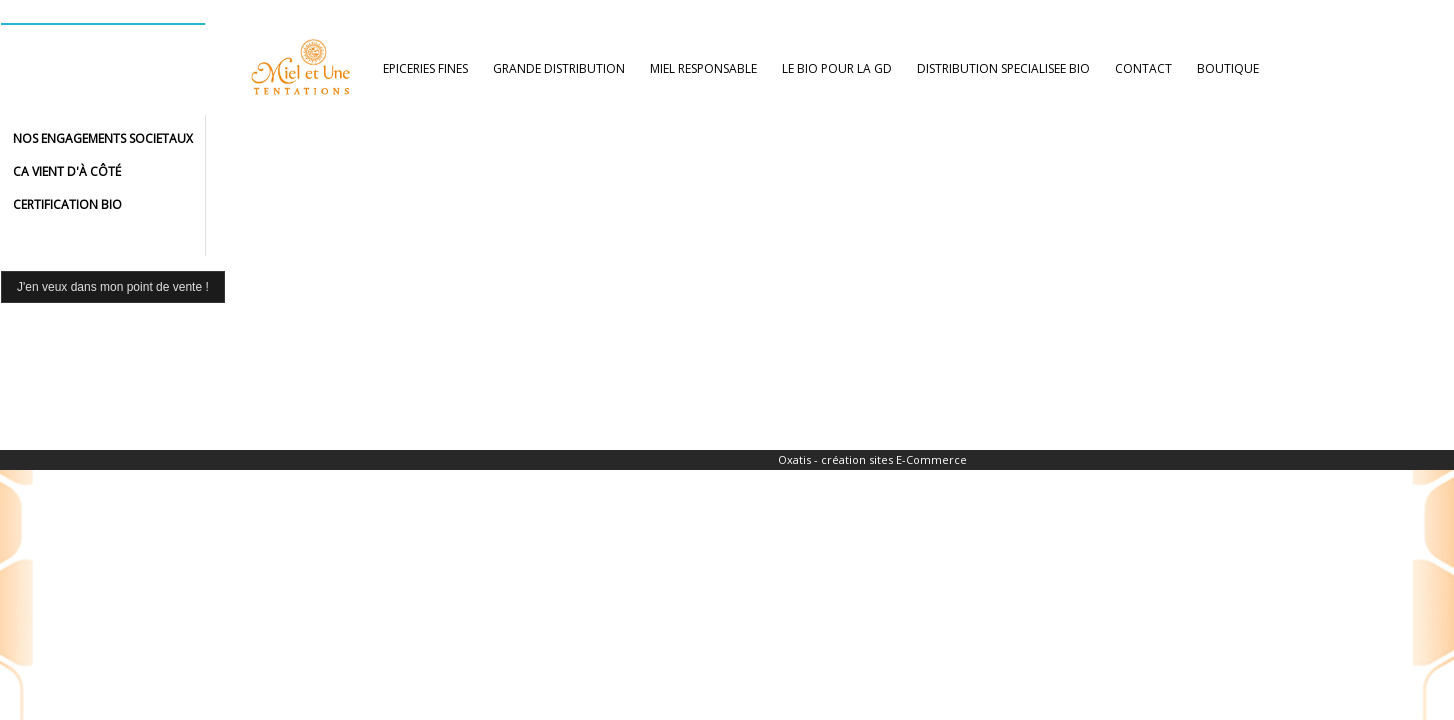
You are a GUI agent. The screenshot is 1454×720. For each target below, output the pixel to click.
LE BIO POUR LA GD (837, 68)
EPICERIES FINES (425, 68)
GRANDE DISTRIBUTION (559, 68)
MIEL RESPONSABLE (703, 68)
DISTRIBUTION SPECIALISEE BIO (1003, 68)
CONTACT (1143, 68)
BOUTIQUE (1228, 68)
